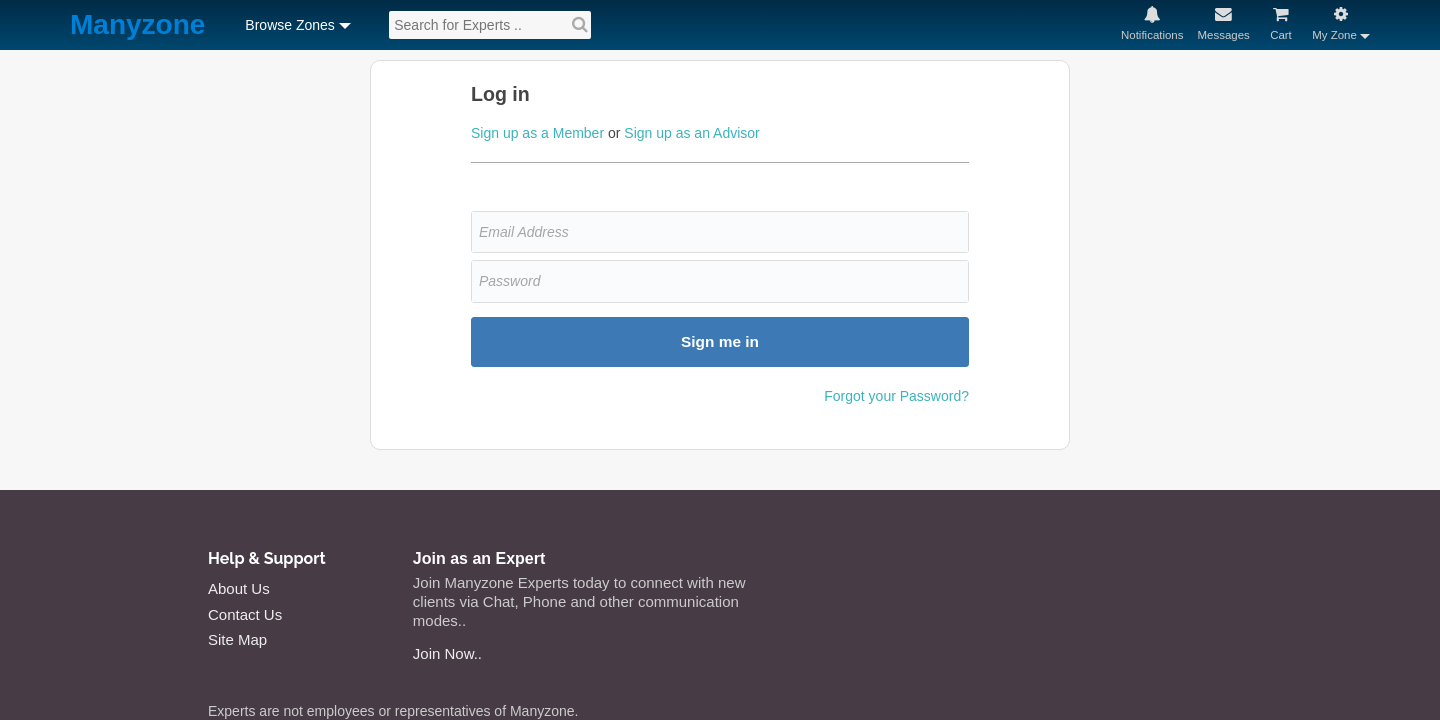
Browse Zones (289, 25)
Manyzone (137, 25)
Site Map (237, 639)
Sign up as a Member (537, 133)
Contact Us (245, 614)
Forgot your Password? (896, 396)
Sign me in (720, 341)
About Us (239, 588)
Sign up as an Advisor (691, 133)
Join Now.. (447, 653)
